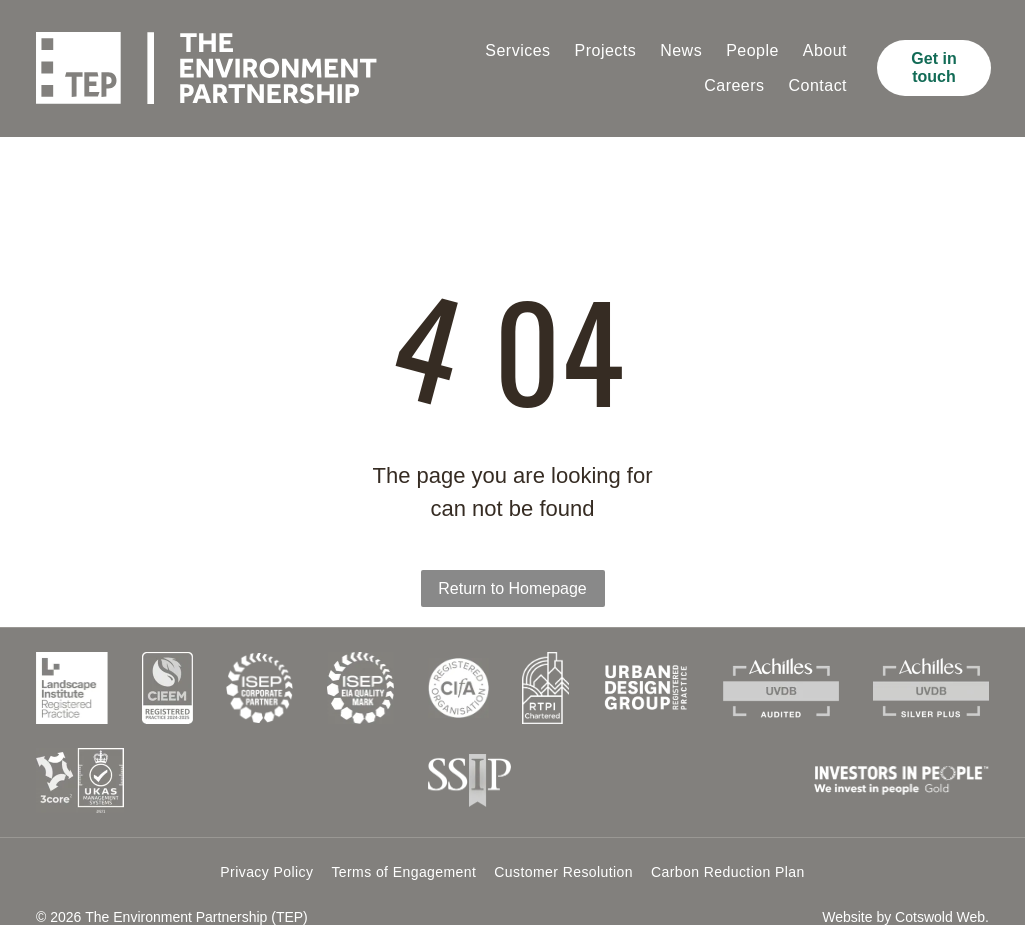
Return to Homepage (512, 561)
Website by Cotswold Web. (905, 890)
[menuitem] (517, 51)
